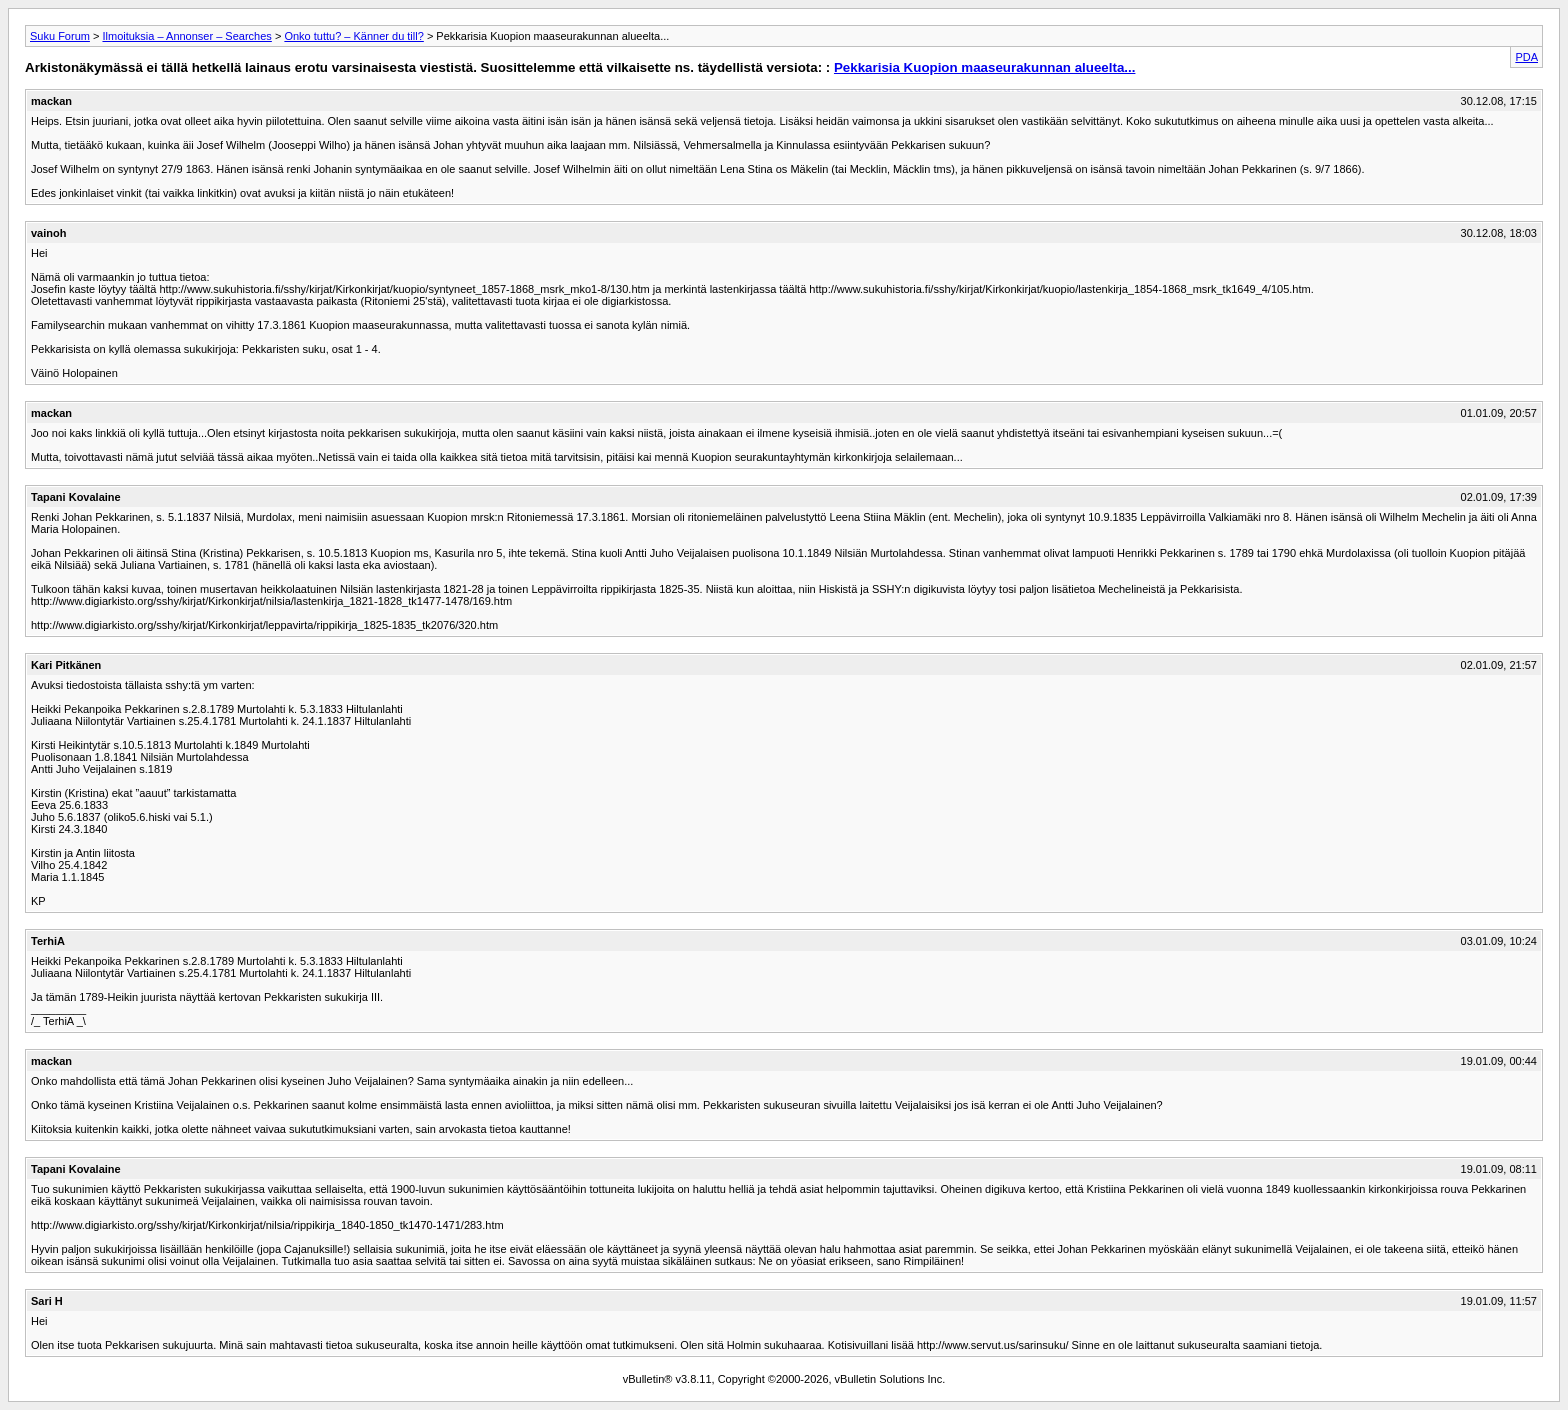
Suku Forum (60, 36)
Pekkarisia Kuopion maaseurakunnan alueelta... (984, 67)
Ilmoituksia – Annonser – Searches (186, 36)
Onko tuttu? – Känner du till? (353, 36)
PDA (1526, 57)
